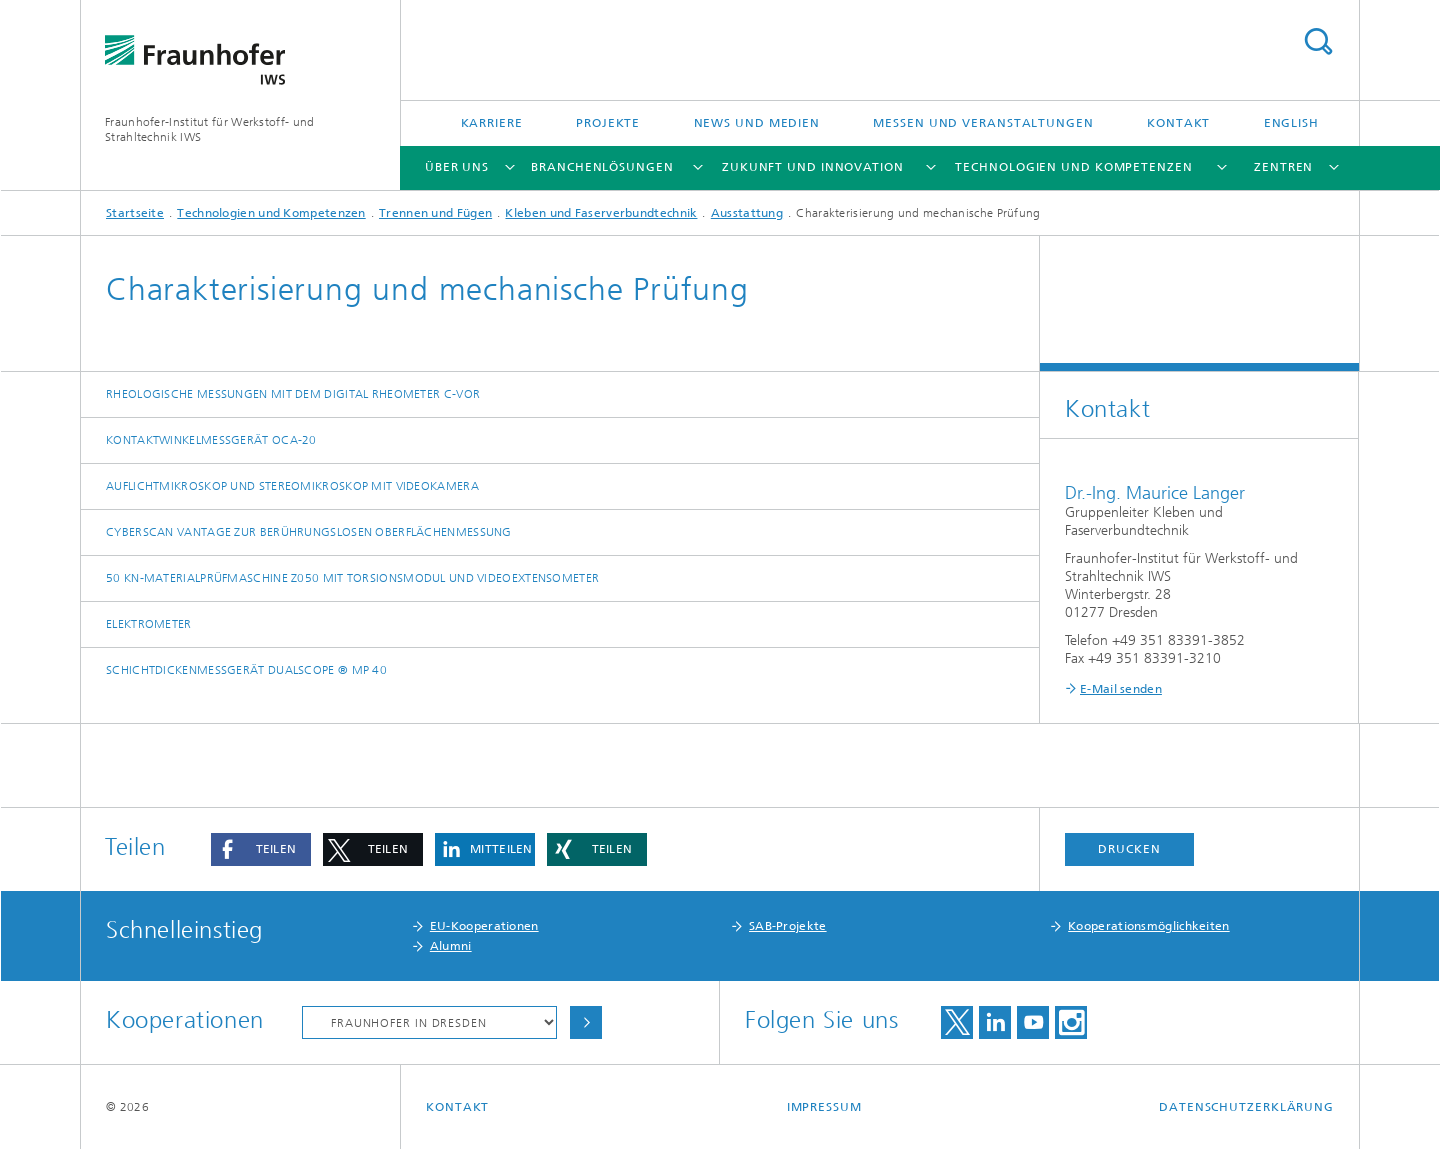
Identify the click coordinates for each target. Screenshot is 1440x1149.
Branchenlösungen (602, 167)
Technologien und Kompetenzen (1073, 167)
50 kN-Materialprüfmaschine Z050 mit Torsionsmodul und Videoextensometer (352, 578)
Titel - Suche (1318, 41)
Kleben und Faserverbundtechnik (601, 213)
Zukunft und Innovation (813, 167)
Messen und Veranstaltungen (983, 123)
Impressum (824, 1107)
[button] (261, 849)
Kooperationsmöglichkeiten (1149, 926)
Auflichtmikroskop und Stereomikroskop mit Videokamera (292, 486)
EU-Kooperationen (484, 926)
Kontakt (1178, 123)
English (1291, 123)
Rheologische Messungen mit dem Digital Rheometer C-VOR (293, 394)
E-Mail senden (1121, 689)
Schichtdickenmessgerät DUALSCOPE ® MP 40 (246, 670)
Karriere (492, 123)
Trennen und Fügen (435, 213)
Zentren (1283, 167)
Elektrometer (149, 624)
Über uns (457, 167)
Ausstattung (747, 213)
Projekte (608, 123)
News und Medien (757, 123)
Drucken (1129, 849)
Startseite (135, 213)
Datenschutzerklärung (1246, 1107)
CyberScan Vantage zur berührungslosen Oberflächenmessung (309, 532)
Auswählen (586, 1022)
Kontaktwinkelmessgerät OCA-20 (211, 440)
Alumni (451, 946)
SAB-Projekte (788, 926)
